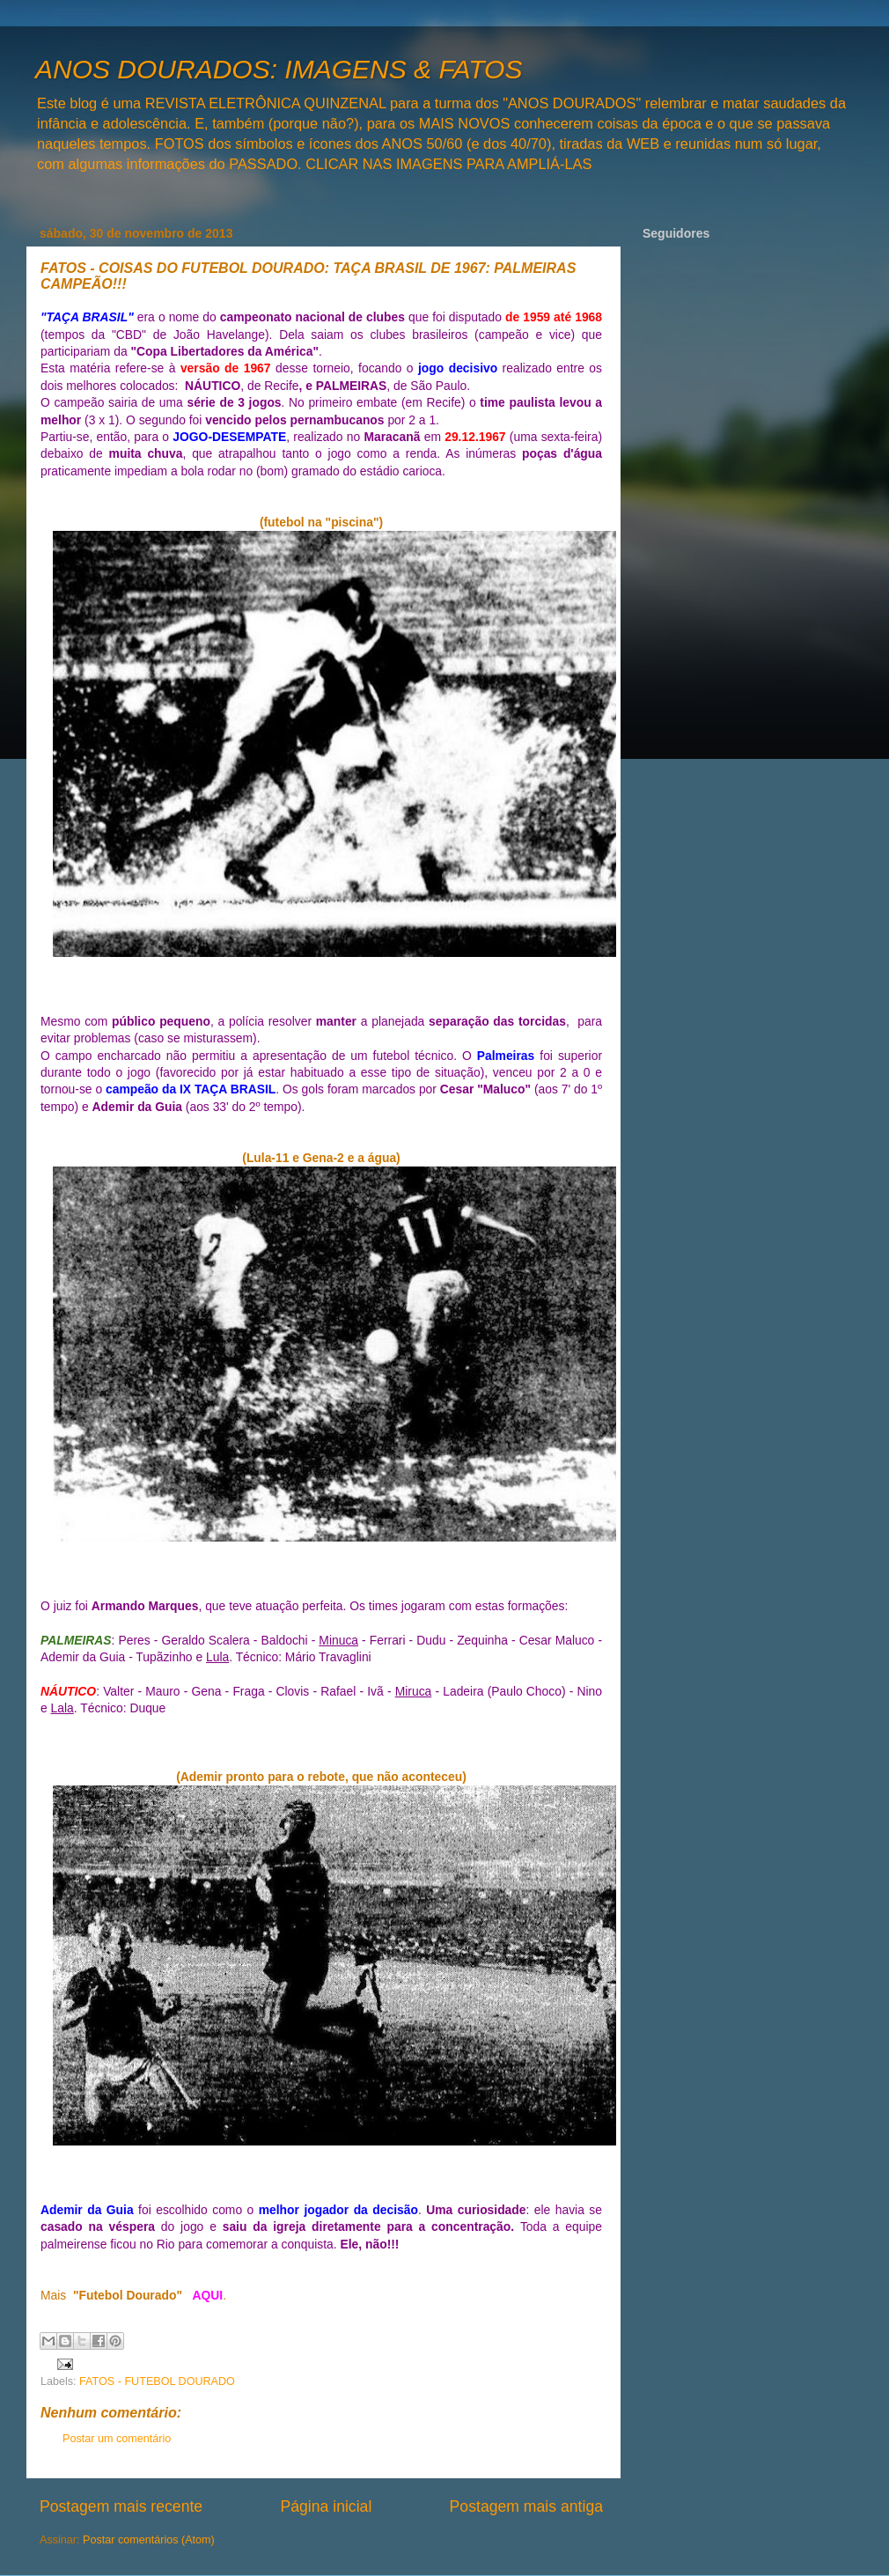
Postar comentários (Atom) (149, 2540)
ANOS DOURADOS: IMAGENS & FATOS (278, 69)
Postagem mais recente (121, 2506)
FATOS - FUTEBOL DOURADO (157, 2381)
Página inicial (325, 2506)
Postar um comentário (116, 2438)
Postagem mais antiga (526, 2506)
